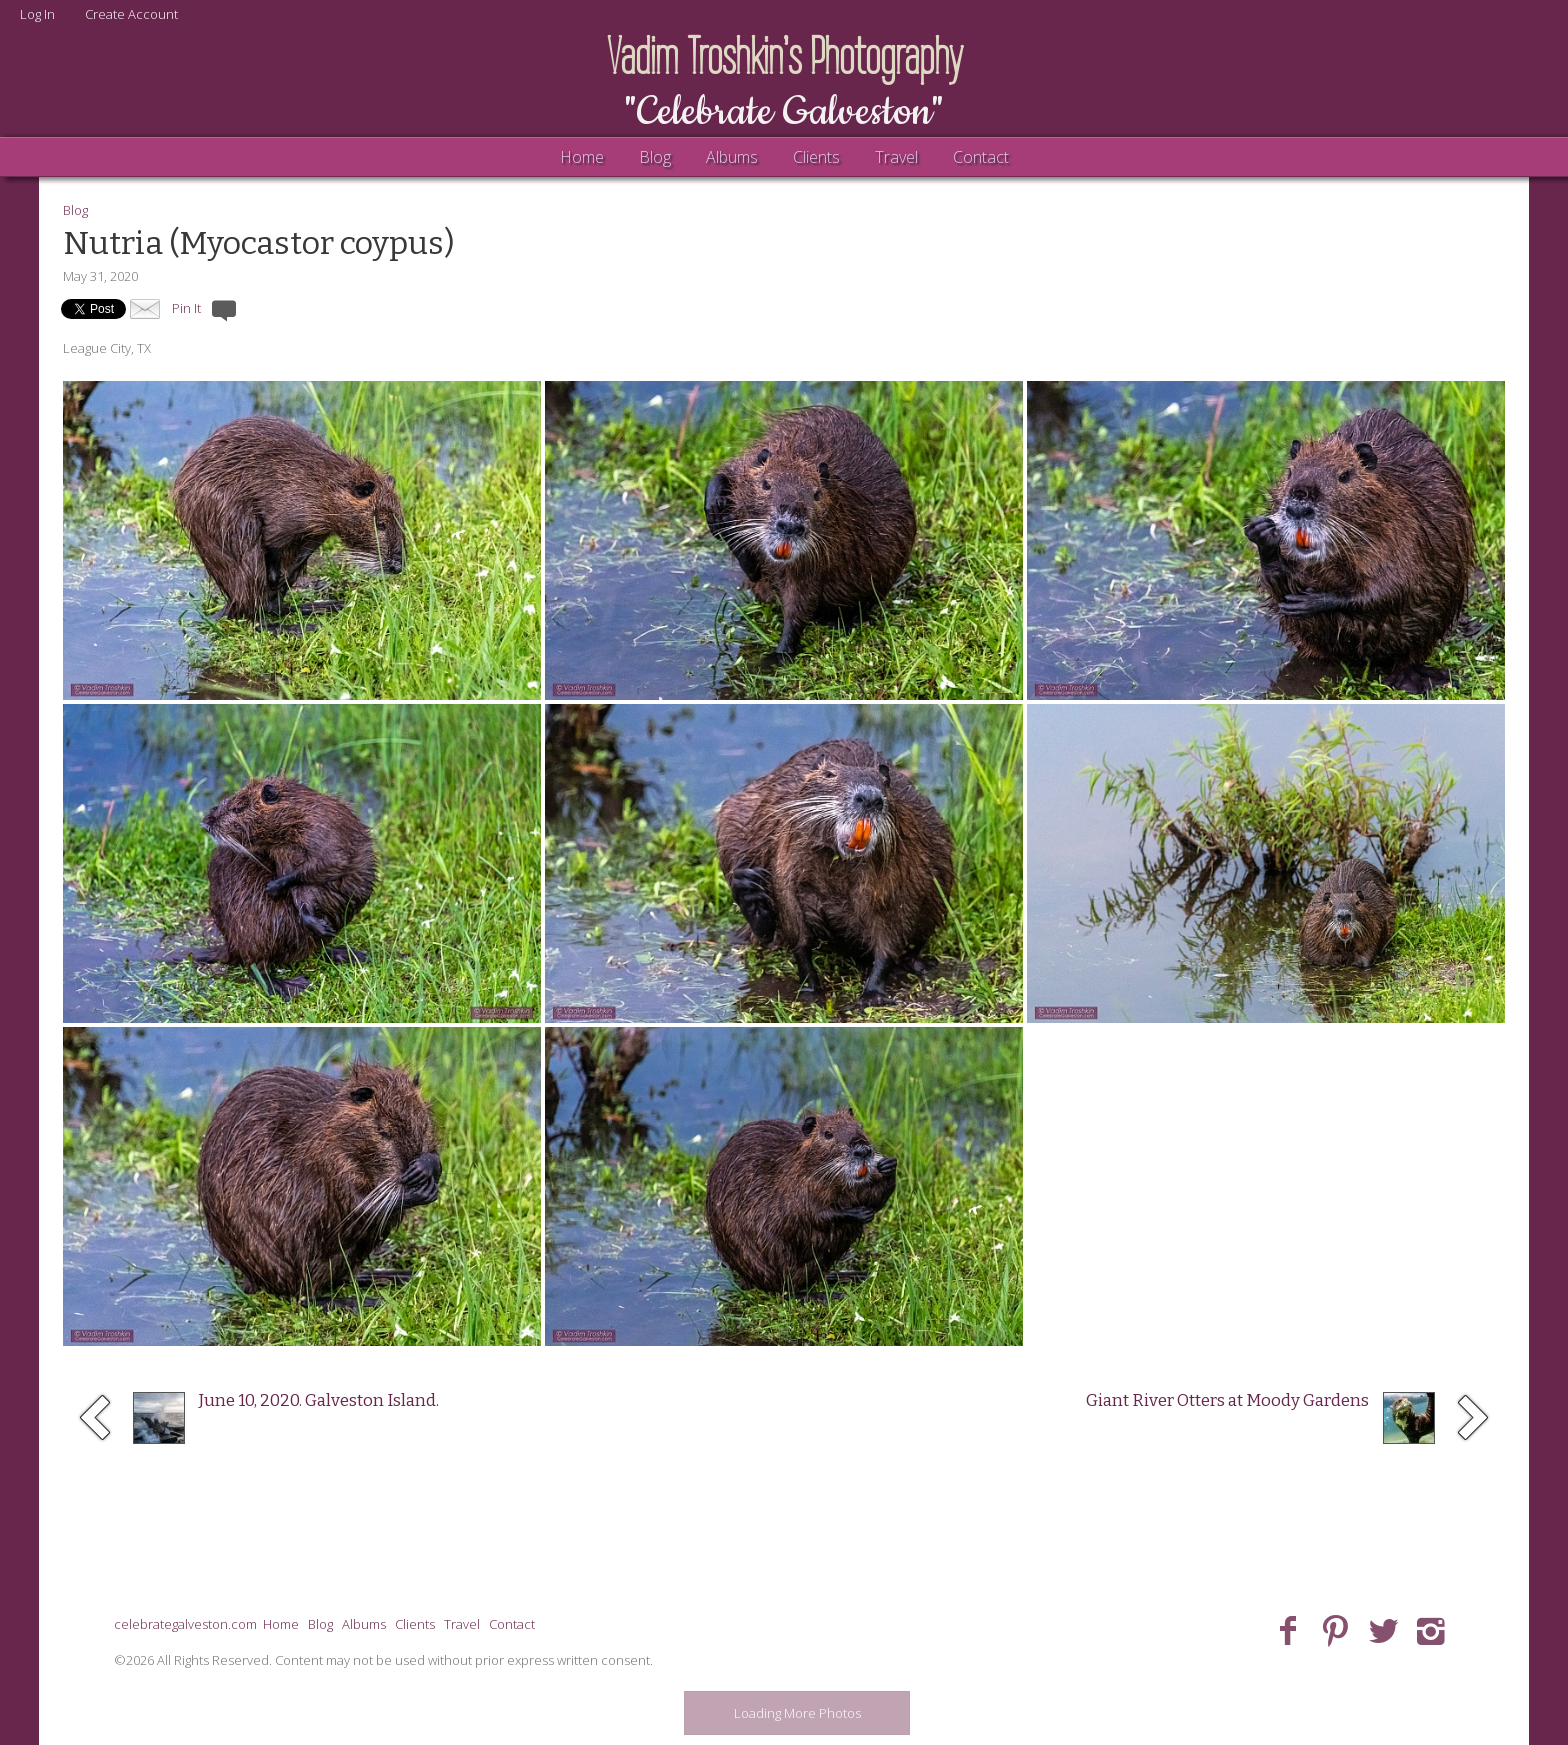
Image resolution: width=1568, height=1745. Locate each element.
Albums (732, 157)
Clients (816, 157)
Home (582, 157)
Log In (37, 14)
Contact (981, 157)
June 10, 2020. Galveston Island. (319, 1400)
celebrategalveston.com (185, 1624)
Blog (655, 157)
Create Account (131, 14)
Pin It (186, 308)
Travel (896, 157)
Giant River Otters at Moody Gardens (1227, 1400)
